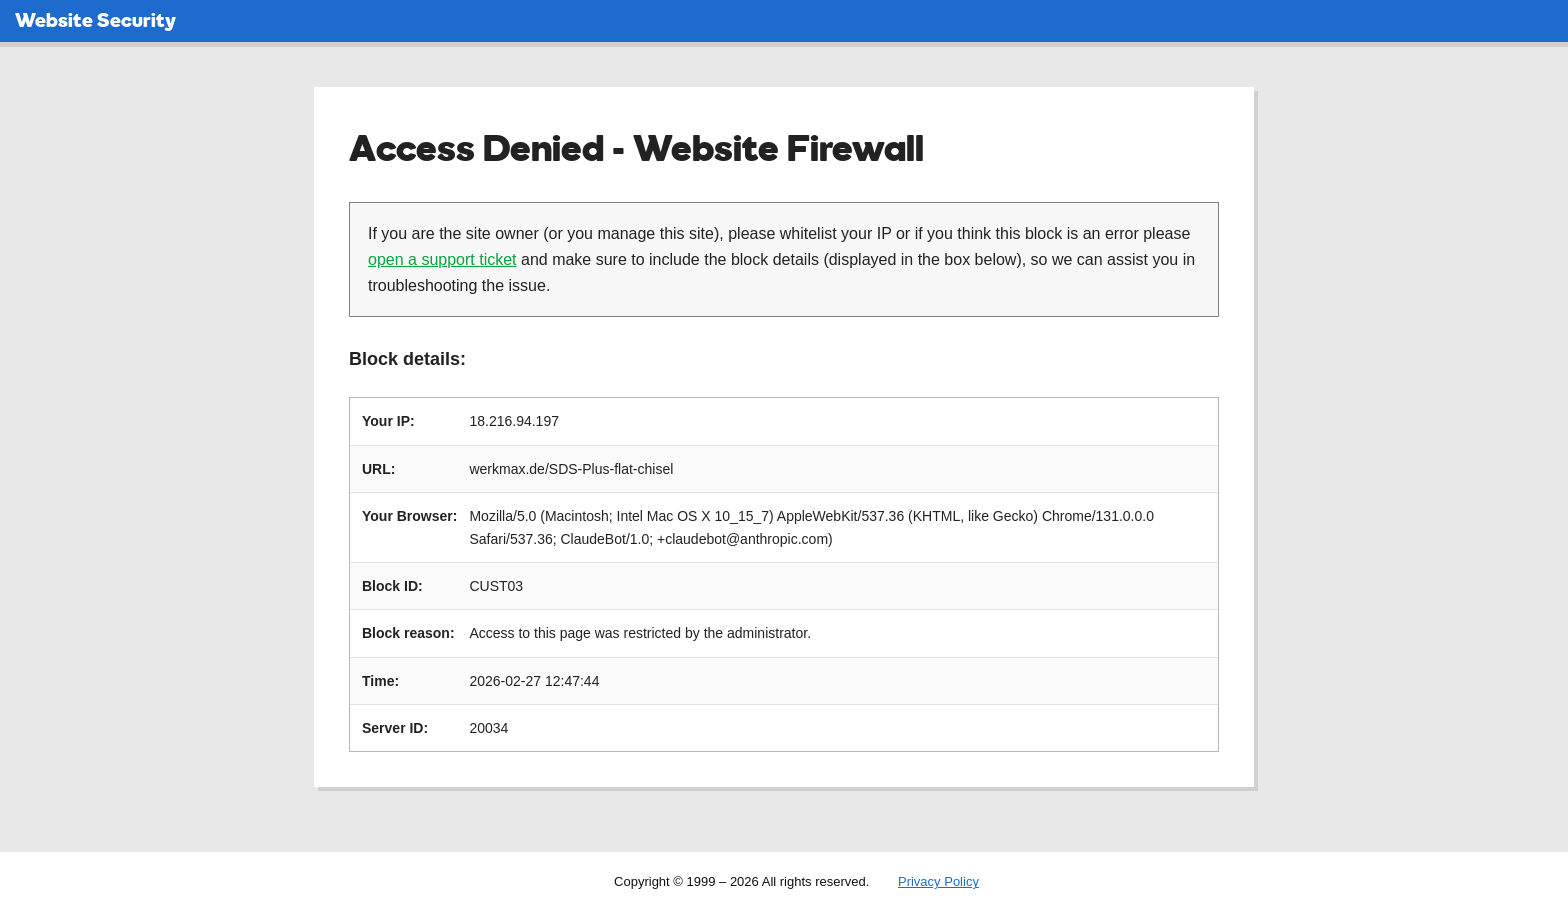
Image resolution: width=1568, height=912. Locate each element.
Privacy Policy (938, 881)
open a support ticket (442, 259)
